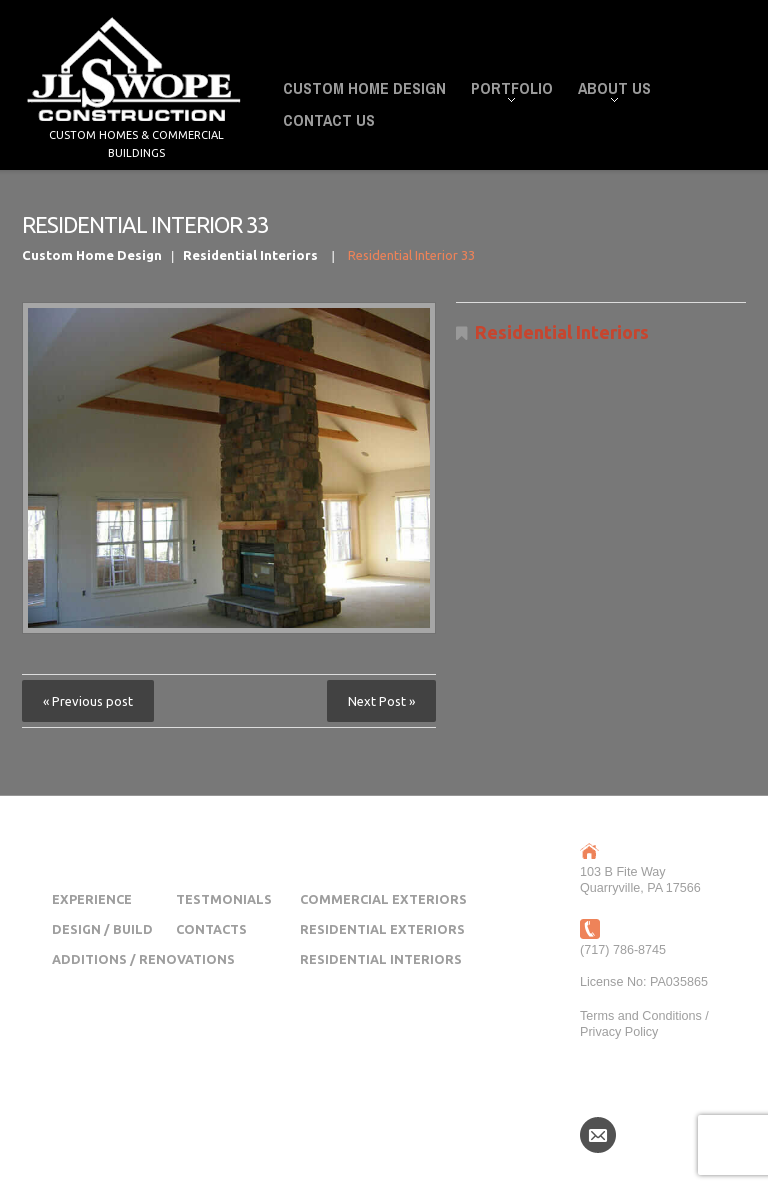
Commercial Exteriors (383, 899)
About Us (608, 91)
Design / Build (102, 929)
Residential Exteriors (382, 929)
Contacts (211, 929)
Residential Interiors (250, 255)
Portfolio (506, 91)
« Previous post (88, 701)
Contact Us (329, 120)
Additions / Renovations (143, 959)
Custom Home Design (364, 88)
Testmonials (224, 899)
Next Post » (381, 701)
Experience (92, 899)
